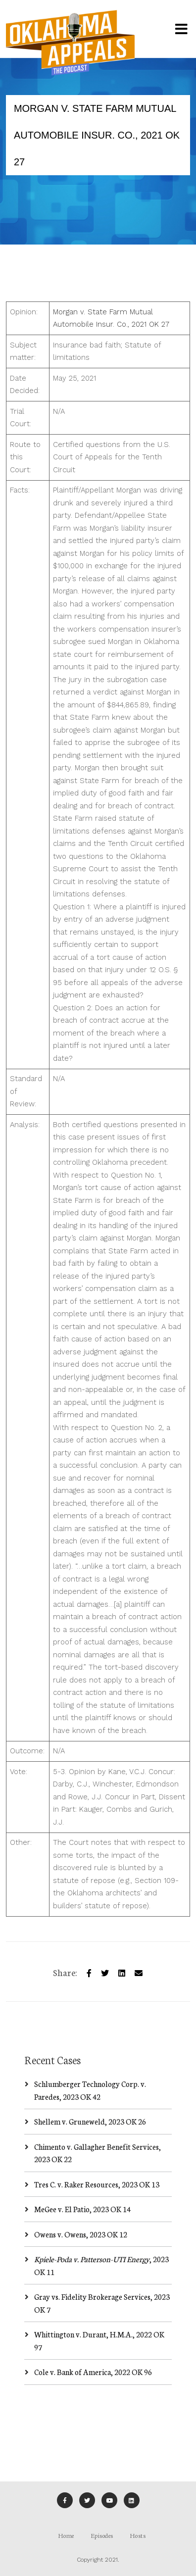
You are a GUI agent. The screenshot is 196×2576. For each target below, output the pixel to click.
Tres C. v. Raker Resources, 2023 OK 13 (96, 2184)
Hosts (138, 2535)
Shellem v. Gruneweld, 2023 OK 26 (90, 2121)
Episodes (102, 2535)
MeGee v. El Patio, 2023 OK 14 (82, 2209)
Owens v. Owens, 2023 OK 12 (80, 2234)
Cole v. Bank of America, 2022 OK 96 (93, 2372)
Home (66, 2535)
